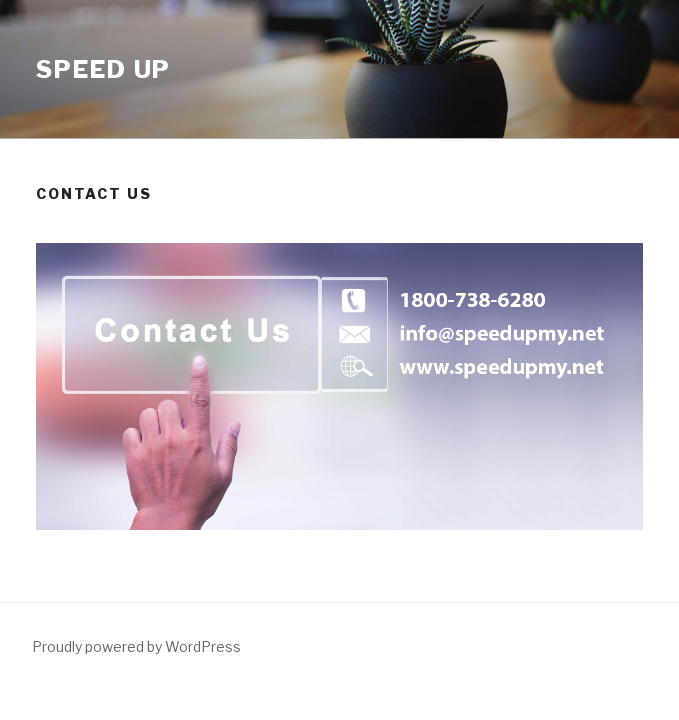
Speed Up (103, 69)
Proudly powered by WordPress (136, 646)
